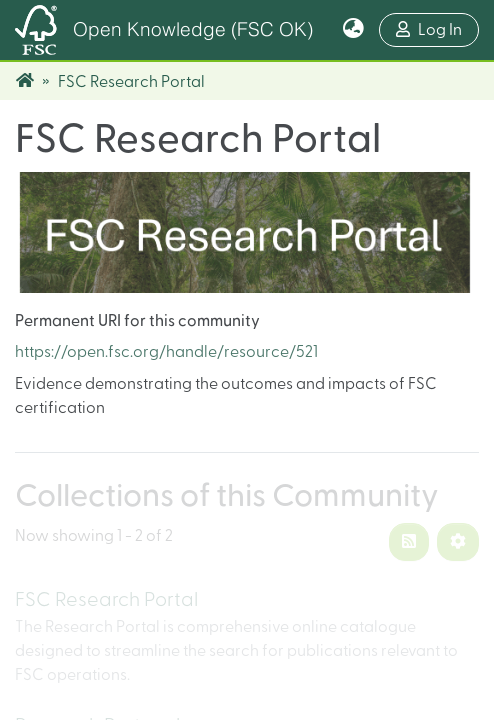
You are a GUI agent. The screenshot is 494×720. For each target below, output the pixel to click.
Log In (437, 27)
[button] (353, 30)
